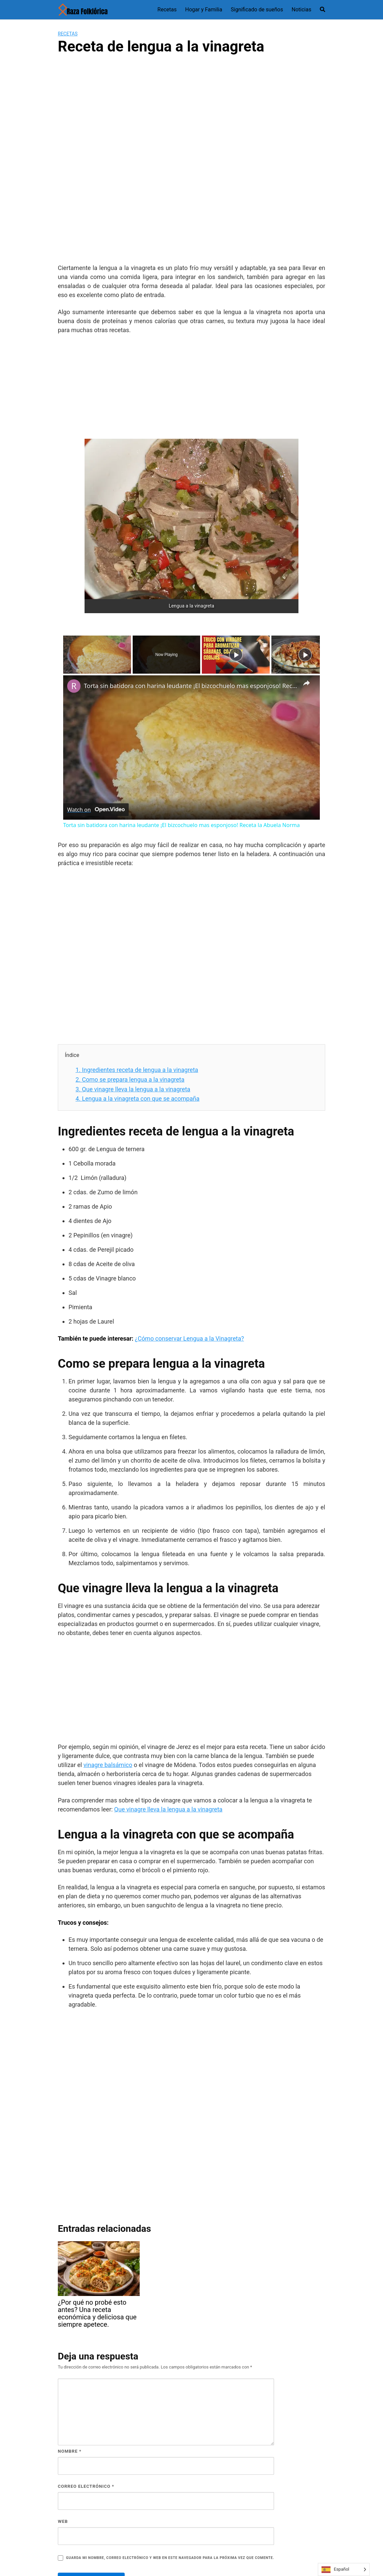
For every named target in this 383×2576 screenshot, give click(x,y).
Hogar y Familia (203, 9)
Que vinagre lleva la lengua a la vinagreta (133, 1089)
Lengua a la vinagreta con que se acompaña (138, 1098)
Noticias (301, 9)
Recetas (166, 9)
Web (63, 2521)
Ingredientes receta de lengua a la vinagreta (137, 1069)
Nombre (70, 2451)
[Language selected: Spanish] (344, 2569)
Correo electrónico (86, 2486)
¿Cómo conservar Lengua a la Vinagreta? (189, 1338)
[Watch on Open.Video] (96, 809)
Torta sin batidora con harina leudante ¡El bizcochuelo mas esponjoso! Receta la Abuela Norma (190, 686)
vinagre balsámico (108, 1764)
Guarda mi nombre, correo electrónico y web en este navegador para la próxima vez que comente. (170, 2558)
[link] (74, 686)
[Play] (236, 654)
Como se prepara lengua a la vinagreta (130, 1079)
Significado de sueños (257, 9)
